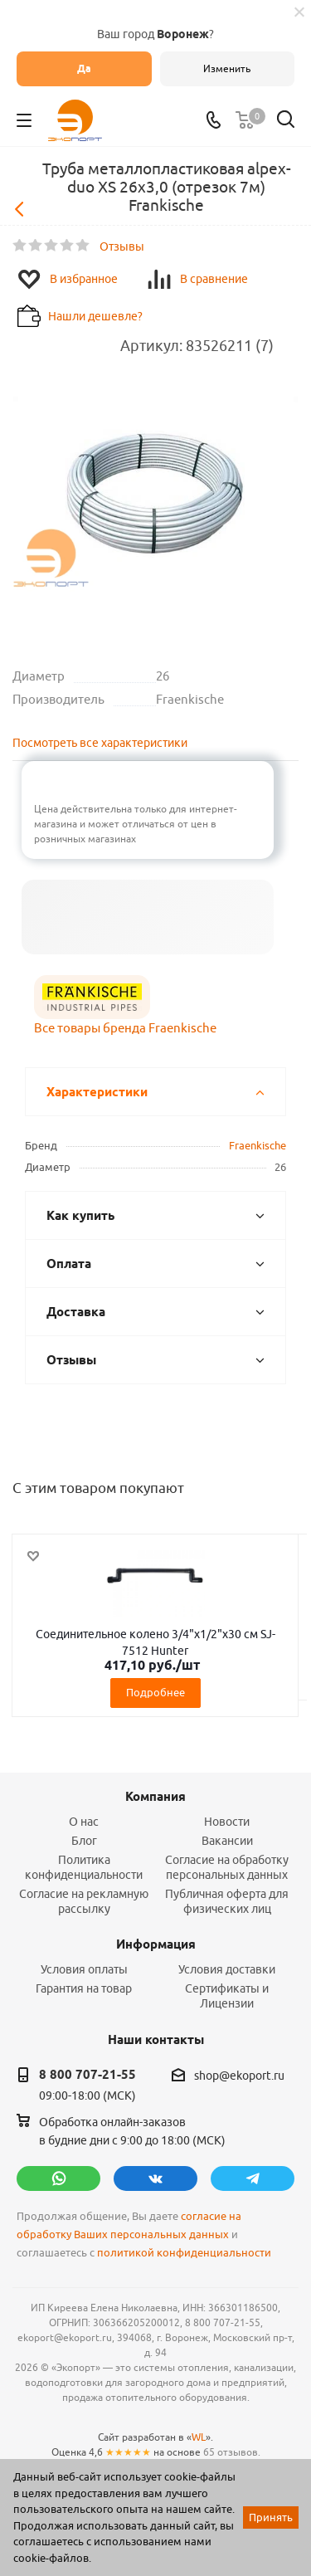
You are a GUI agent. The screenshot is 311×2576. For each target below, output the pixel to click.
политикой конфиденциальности (184, 2253)
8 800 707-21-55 (87, 2074)
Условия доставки (226, 1969)
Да (84, 68)
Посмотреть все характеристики (99, 742)
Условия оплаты (84, 1969)
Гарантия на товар (84, 1988)
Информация (156, 1944)
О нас (84, 1821)
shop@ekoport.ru (239, 2075)
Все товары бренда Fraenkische (125, 1028)
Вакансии (227, 1840)
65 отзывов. (231, 2452)
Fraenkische (257, 1145)
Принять (271, 2517)
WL (199, 2437)
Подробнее (155, 1692)
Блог (84, 1840)
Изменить (226, 68)
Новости (227, 1821)
